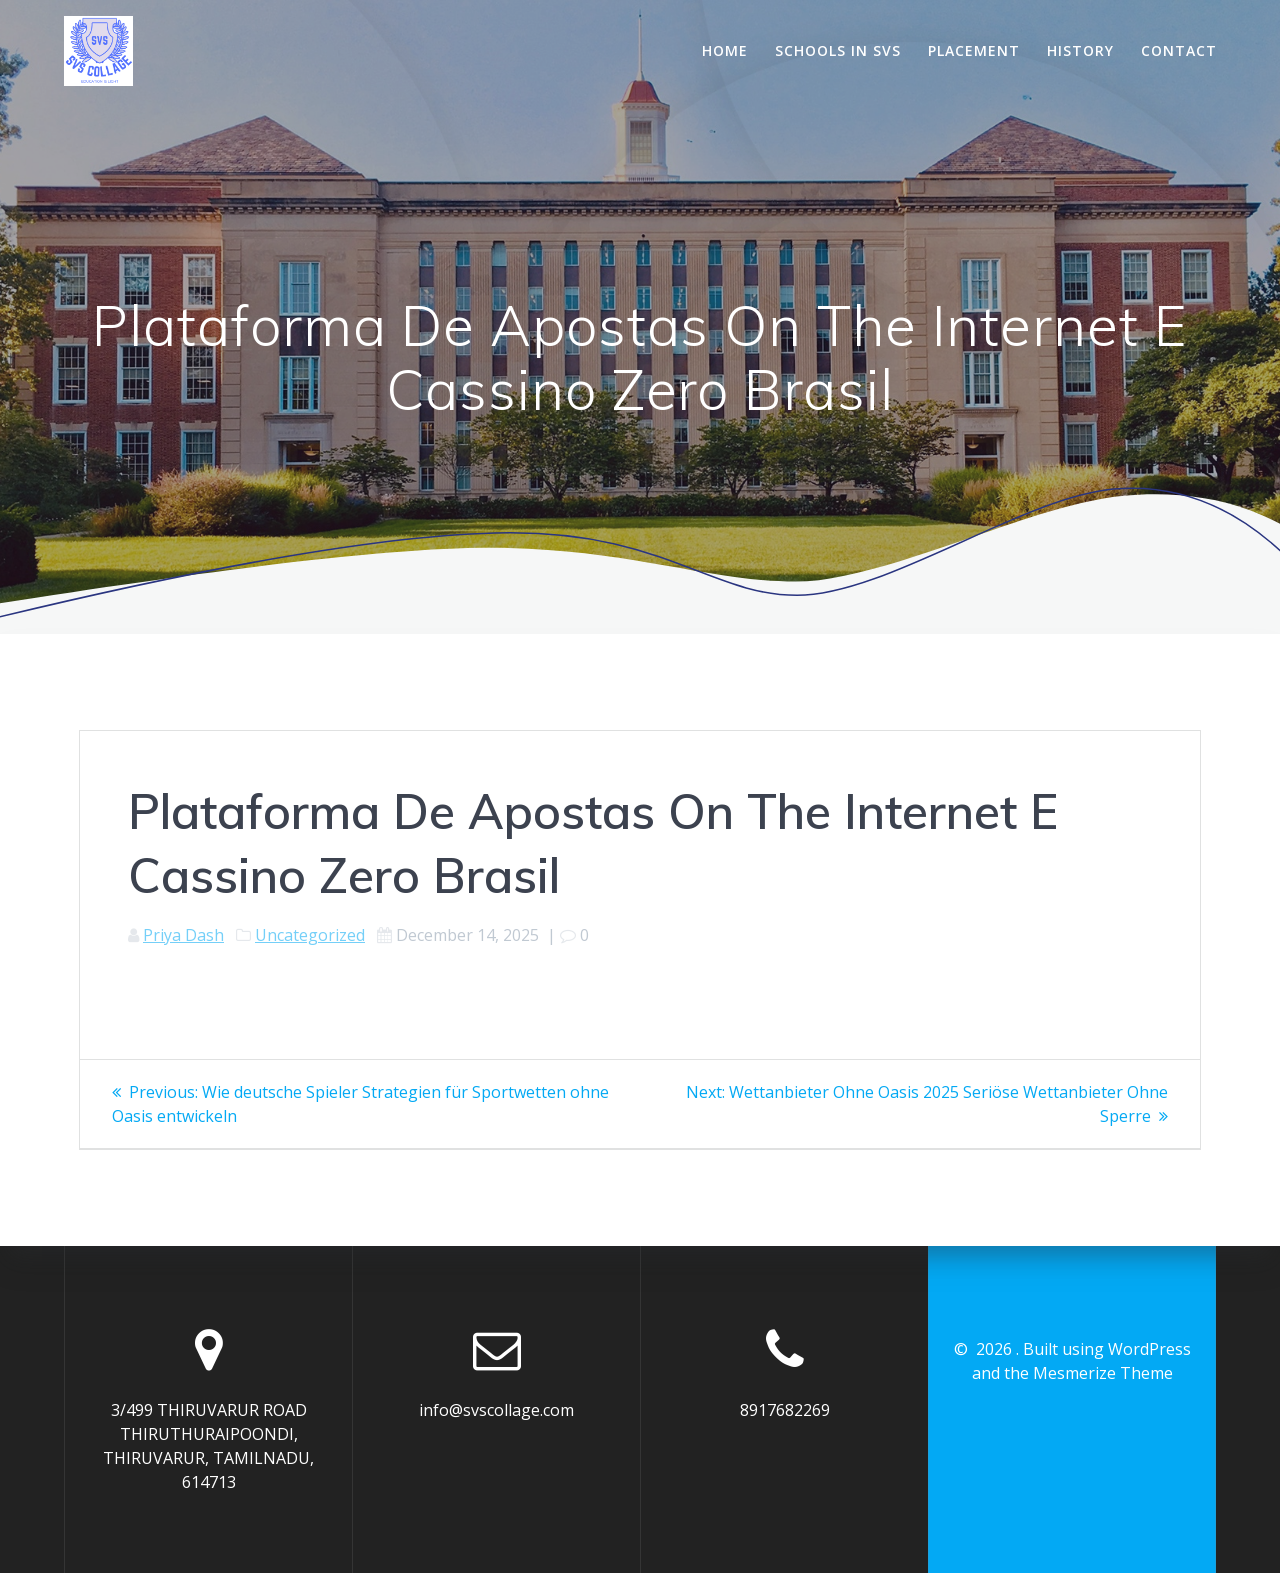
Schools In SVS (838, 50)
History (1080, 50)
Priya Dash (183, 935)
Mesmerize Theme (1103, 1373)
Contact (1179, 50)
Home (725, 50)
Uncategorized (310, 935)
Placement (974, 50)
